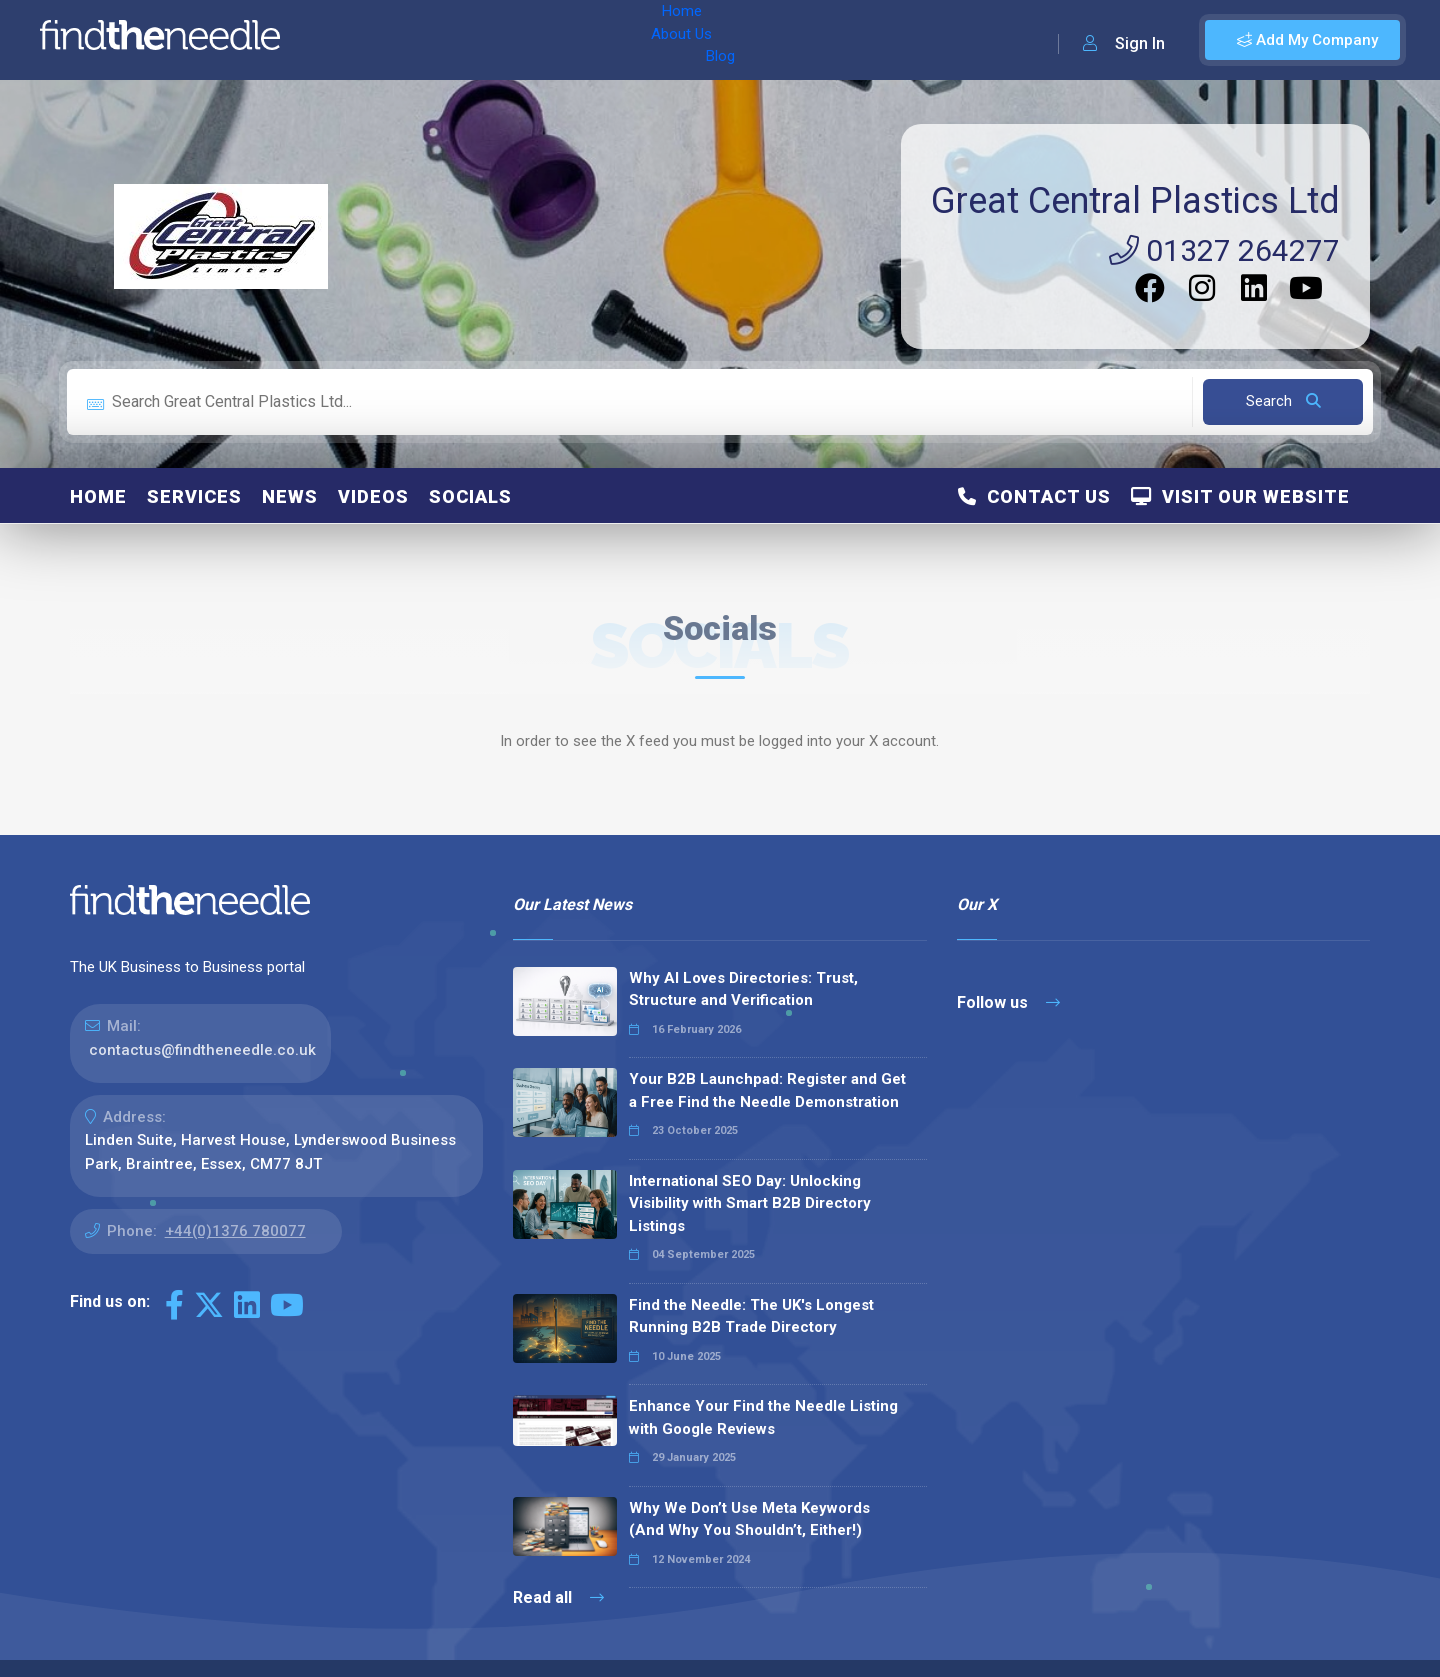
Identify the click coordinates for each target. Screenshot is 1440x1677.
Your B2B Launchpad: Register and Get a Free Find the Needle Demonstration (767, 1090)
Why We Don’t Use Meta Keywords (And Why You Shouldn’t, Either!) (749, 1519)
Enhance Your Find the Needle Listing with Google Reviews (763, 1417)
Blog (499, 40)
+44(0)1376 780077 (235, 1231)
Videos (373, 496)
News (290, 496)
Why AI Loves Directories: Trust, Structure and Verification (743, 989)
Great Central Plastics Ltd (1135, 201)
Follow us (1008, 1002)
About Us (428, 40)
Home (353, 40)
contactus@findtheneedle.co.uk (202, 1050)
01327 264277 (1224, 250)
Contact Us (1034, 496)
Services (194, 496)
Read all (558, 1597)
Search (1283, 401)
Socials (470, 496)
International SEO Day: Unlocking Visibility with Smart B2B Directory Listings (750, 1203)
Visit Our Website (1240, 496)
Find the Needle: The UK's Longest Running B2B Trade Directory (751, 1316)
